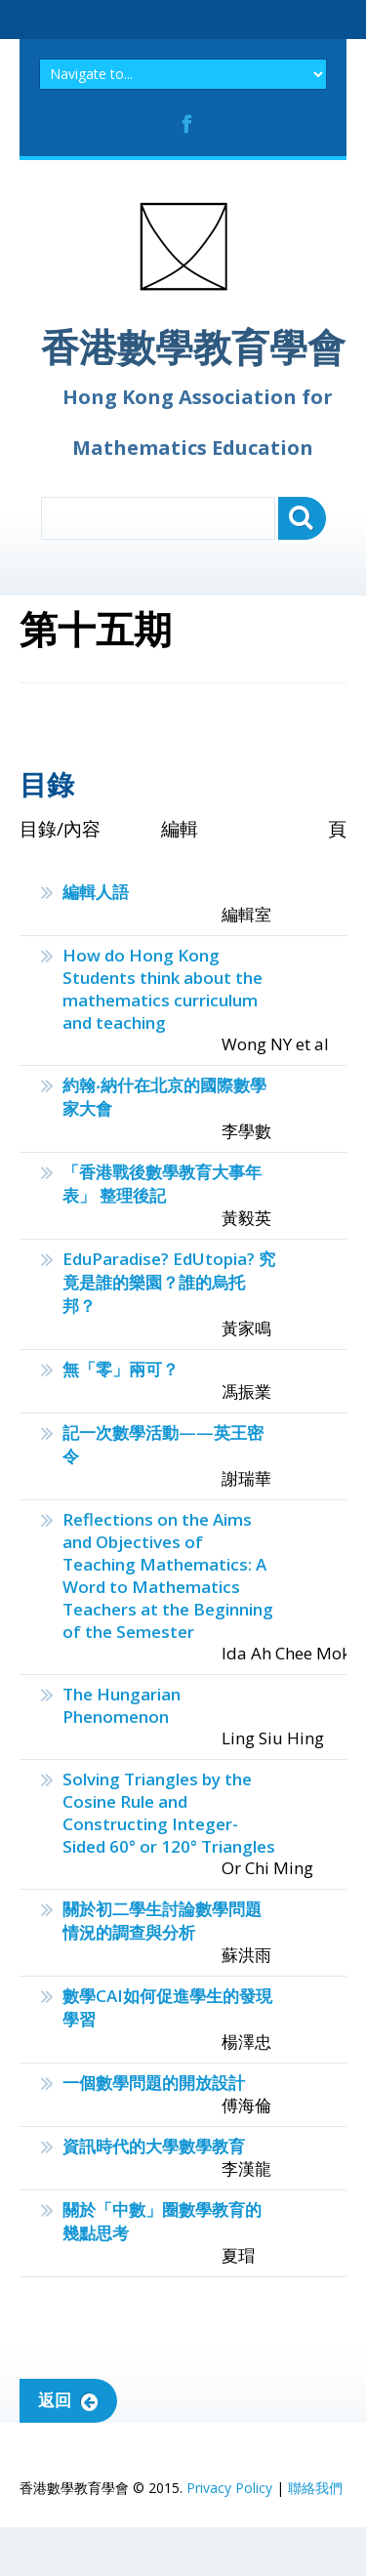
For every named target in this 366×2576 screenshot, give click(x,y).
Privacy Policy (229, 2487)
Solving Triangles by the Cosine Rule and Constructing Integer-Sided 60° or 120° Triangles (168, 1813)
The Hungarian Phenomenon (121, 1705)
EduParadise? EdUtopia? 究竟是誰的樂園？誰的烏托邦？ (168, 1282)
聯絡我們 (315, 2487)
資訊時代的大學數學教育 (153, 2146)
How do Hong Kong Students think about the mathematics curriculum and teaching (162, 989)
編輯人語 (95, 891)
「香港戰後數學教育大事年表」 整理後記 (162, 1183)
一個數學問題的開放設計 (153, 2082)
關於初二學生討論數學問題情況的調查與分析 (162, 1920)
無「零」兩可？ (120, 1369)
